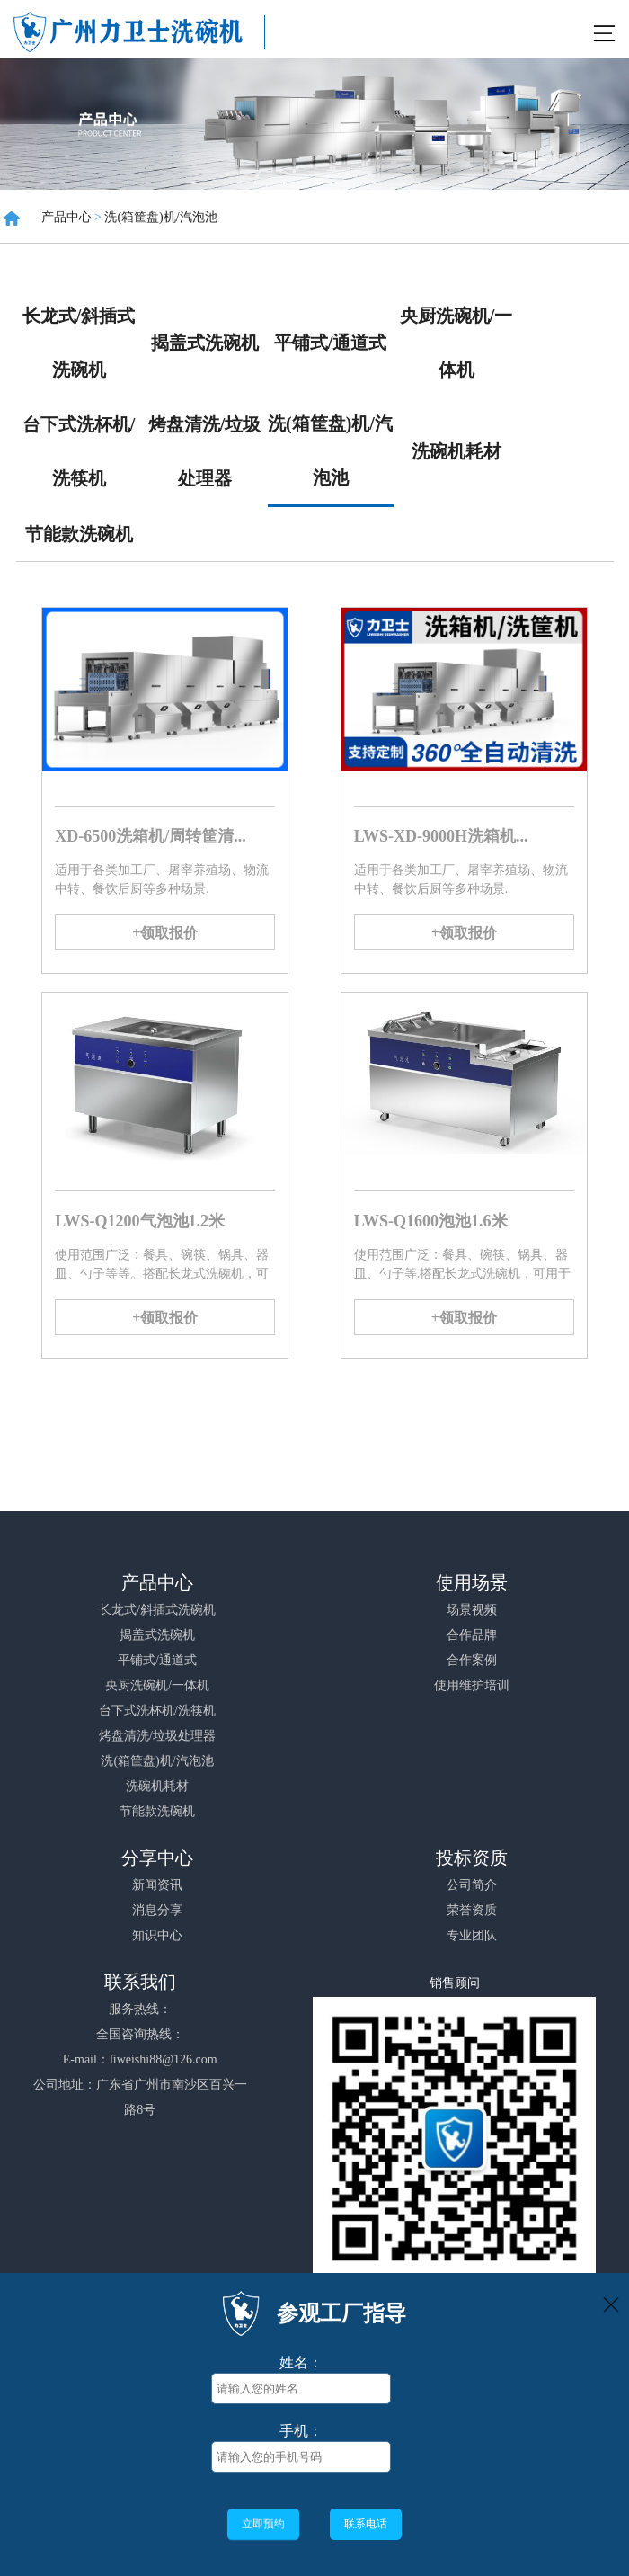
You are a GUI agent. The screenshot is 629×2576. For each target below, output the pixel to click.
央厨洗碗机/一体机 (456, 342)
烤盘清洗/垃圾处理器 (204, 451)
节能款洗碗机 (79, 534)
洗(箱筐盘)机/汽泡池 (160, 217)
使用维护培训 (471, 1685)
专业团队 (472, 1935)
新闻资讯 (157, 1885)
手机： (301, 2430)
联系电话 (365, 2524)
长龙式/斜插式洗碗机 (79, 342)
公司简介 (472, 1885)
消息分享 (157, 1910)
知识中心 (157, 1935)
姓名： (301, 2362)
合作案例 (472, 1660)
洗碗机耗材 (456, 451)
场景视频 (472, 1610)
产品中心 (66, 217)
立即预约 (263, 2523)
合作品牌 (472, 1635)
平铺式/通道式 (330, 342)
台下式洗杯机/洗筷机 (79, 451)
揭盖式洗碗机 (205, 342)
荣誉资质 (472, 1910)
